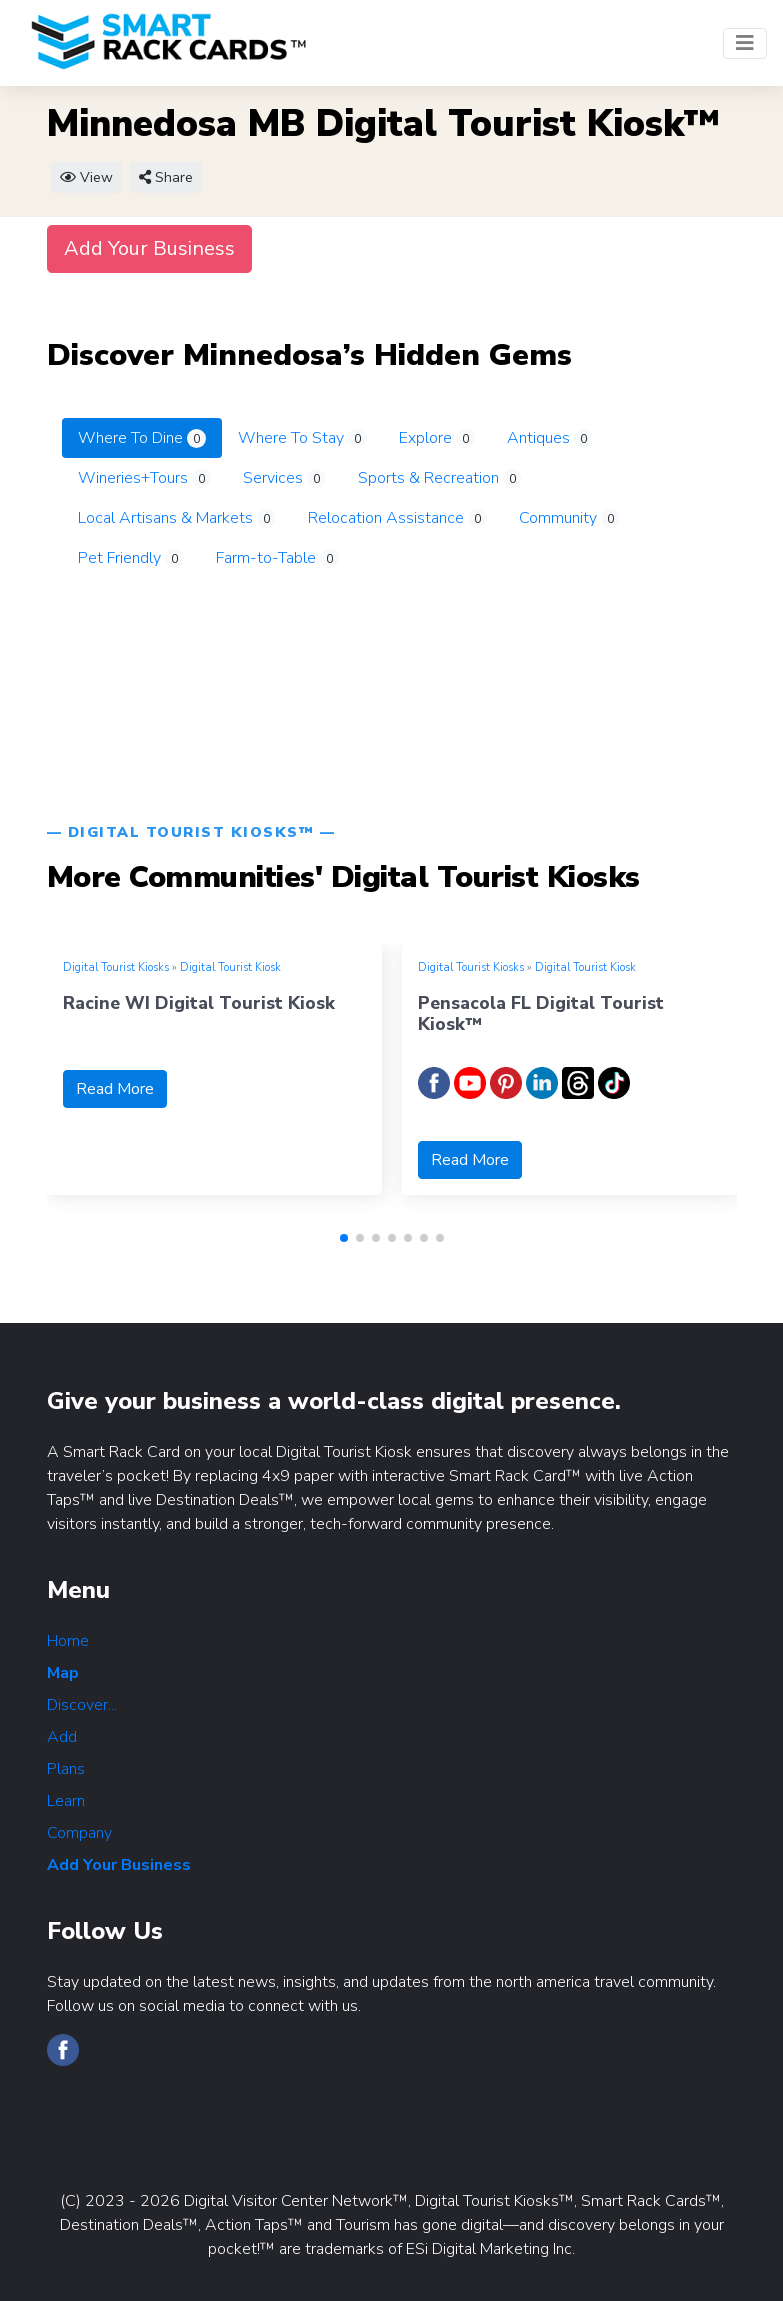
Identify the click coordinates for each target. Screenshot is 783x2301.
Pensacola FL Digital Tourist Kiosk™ (541, 1013)
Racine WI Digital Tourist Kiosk (199, 1003)
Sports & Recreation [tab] (440, 478)
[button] (344, 1238)
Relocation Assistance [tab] (397, 518)
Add (62, 1737)
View (86, 177)
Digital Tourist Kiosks (116, 967)
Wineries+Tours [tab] (144, 478)
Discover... (82, 1705)
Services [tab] (284, 478)
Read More (115, 1089)
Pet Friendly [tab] (131, 558)
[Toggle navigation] (745, 43)
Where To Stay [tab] (302, 438)
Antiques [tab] (550, 438)
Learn (66, 1801)
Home (68, 1641)
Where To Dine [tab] (142, 438)
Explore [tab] (437, 438)
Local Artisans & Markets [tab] (177, 518)
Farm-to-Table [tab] (277, 558)
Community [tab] (569, 518)
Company (79, 1833)
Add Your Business (149, 248)
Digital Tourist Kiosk (230, 967)
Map (63, 1673)
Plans (66, 1769)
